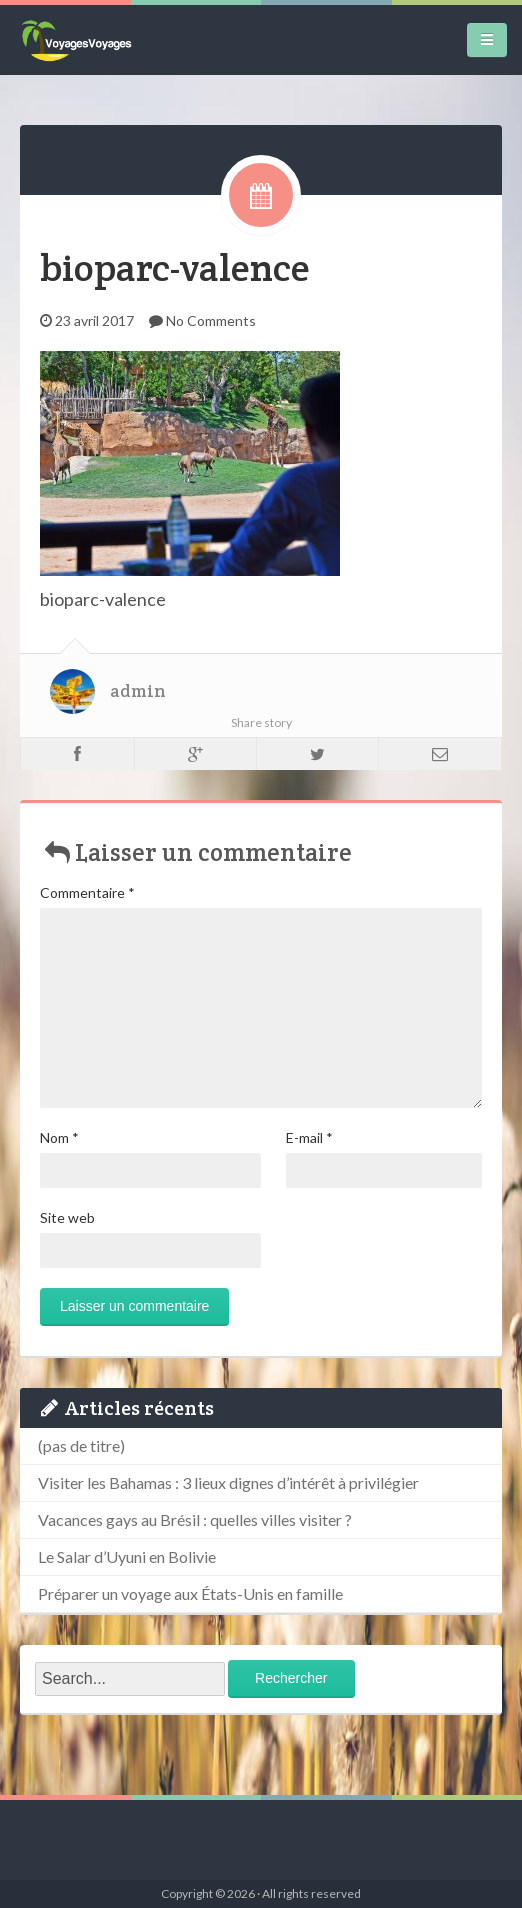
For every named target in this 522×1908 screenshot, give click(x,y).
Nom (59, 1137)
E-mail (309, 1137)
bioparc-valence (175, 267)
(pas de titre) (81, 1445)
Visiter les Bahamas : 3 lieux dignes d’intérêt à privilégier (228, 1482)
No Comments (211, 320)
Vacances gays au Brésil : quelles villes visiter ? (195, 1519)
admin (138, 691)
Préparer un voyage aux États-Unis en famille (190, 1593)
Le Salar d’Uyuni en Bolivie (127, 1556)
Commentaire (87, 892)
